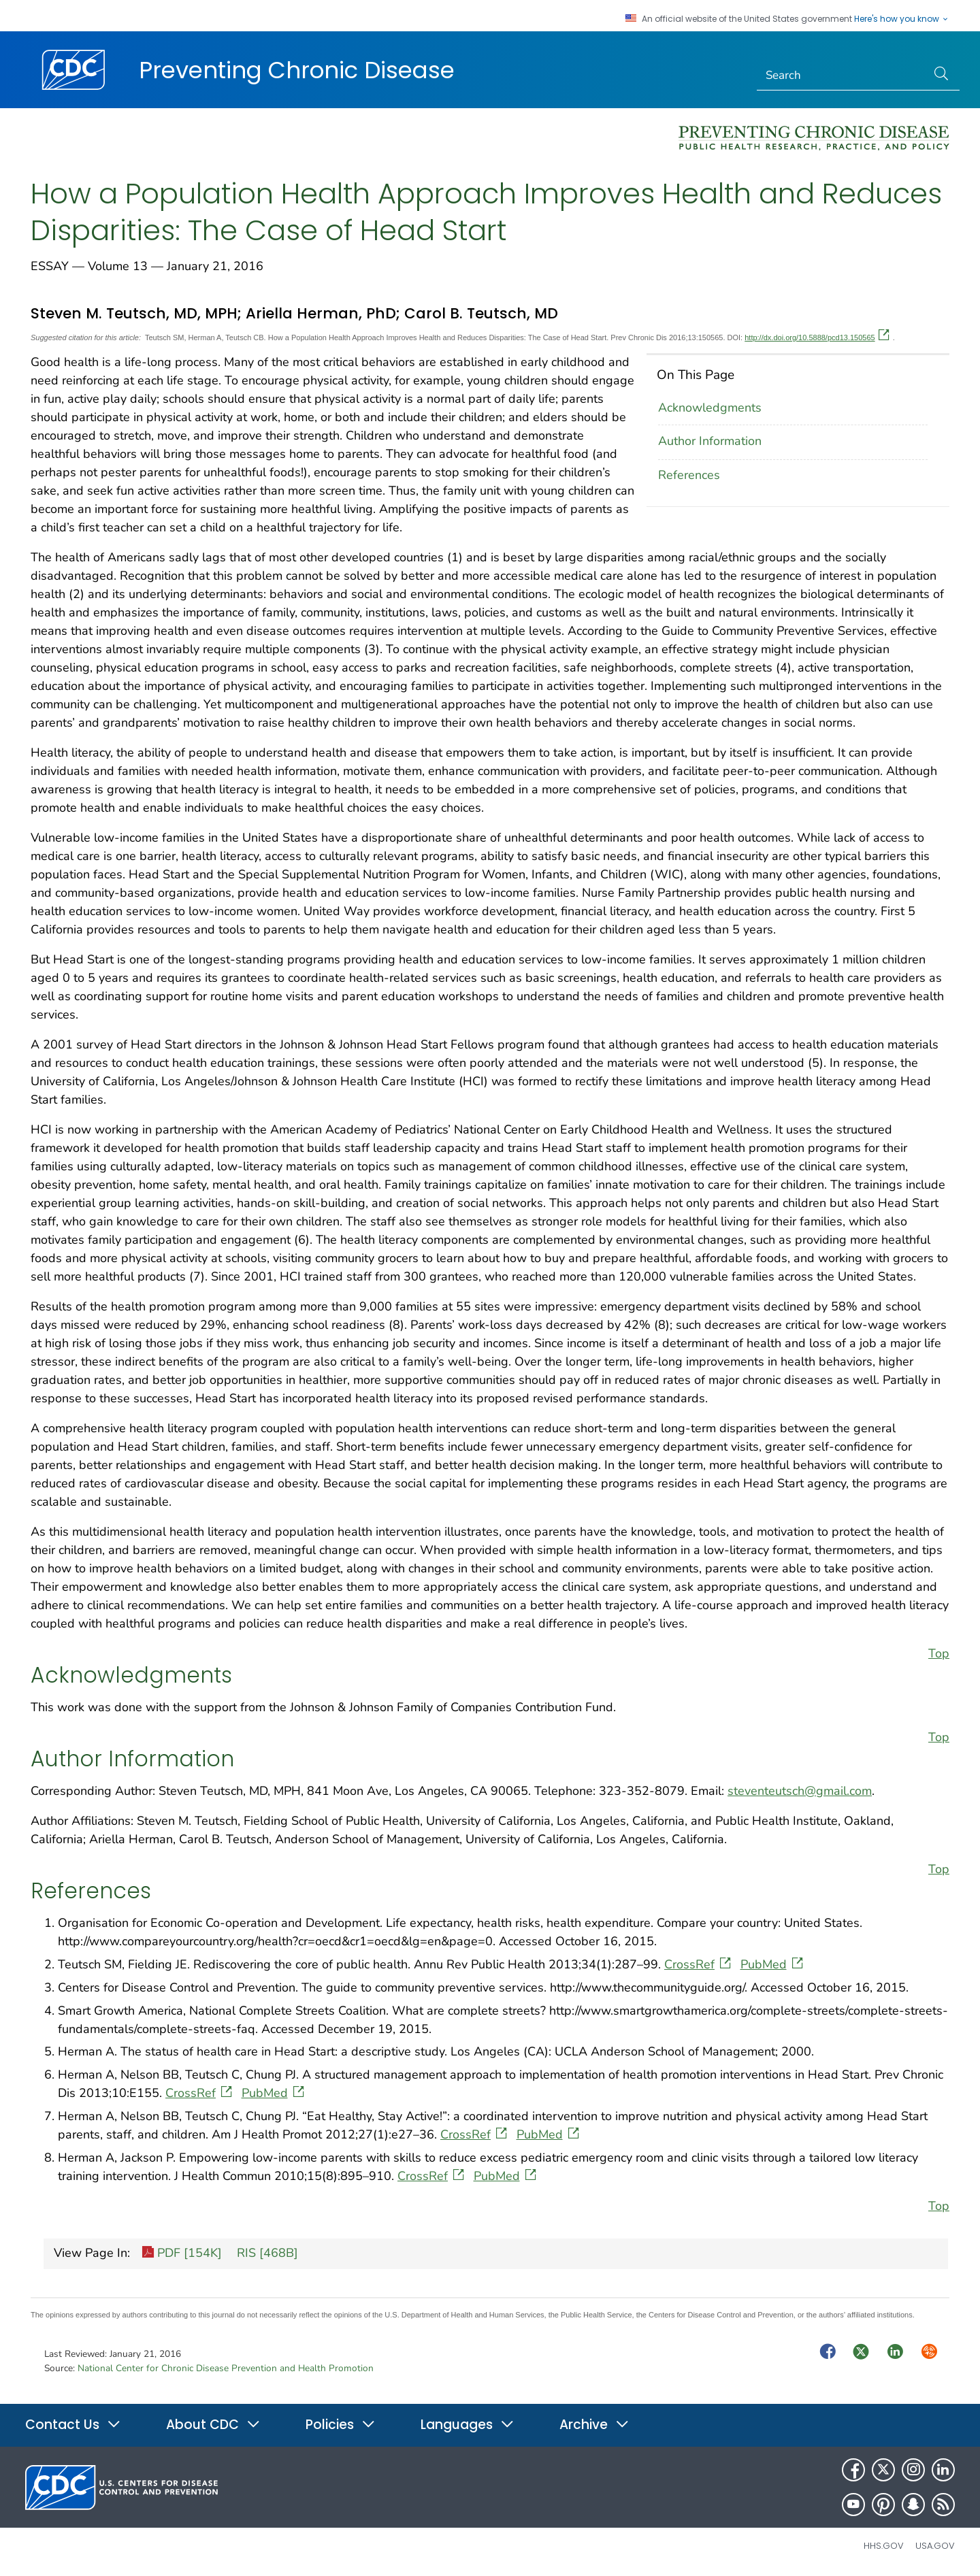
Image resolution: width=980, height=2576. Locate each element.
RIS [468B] (265, 2253)
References (689, 475)
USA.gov (935, 2545)
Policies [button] (341, 2424)
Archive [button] (594, 2424)
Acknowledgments (710, 407)
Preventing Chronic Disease (297, 70)
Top (938, 1653)
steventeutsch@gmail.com (800, 1791)
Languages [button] (467, 2424)
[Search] (842, 75)
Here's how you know (901, 19)
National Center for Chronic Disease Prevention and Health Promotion (226, 2368)
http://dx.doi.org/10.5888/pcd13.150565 (817, 337)
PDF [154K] (182, 2254)
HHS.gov (884, 2545)
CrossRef (699, 1964)
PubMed (773, 1964)
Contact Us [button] (73, 2424)
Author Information (710, 441)
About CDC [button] (213, 2424)
